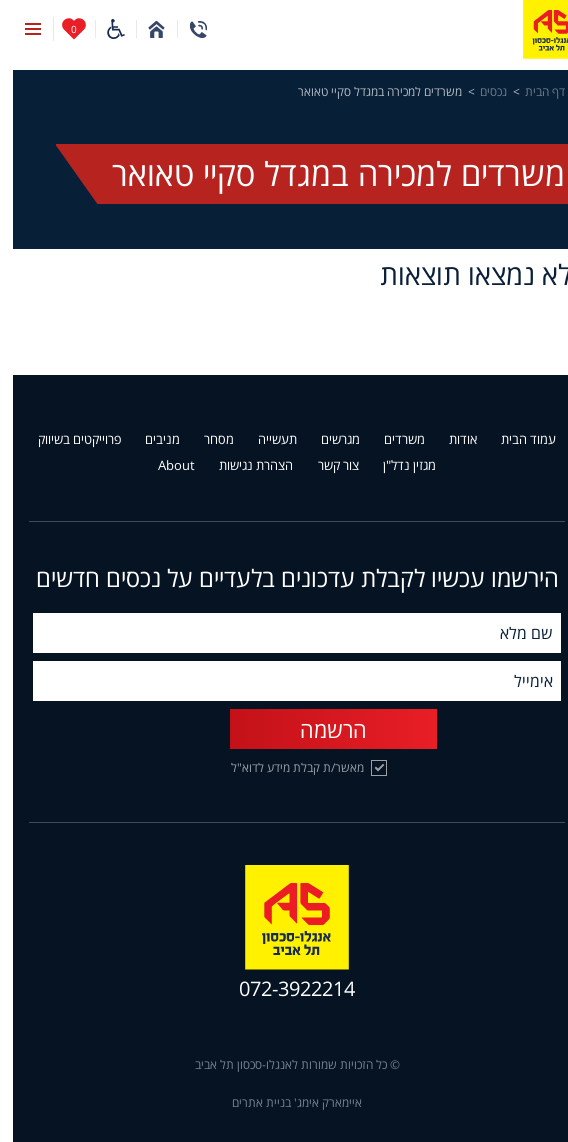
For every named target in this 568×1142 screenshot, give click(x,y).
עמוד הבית (515, 440)
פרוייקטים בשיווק (66, 440)
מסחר (206, 440)
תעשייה (264, 440)
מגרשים (327, 440)
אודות (450, 440)
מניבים (149, 440)
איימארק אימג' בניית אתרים (284, 1103)
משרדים (391, 440)
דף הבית (532, 92)
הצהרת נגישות (243, 466)
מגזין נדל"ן (396, 466)
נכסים (480, 92)
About (163, 466)
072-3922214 (284, 989)
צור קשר (325, 466)
